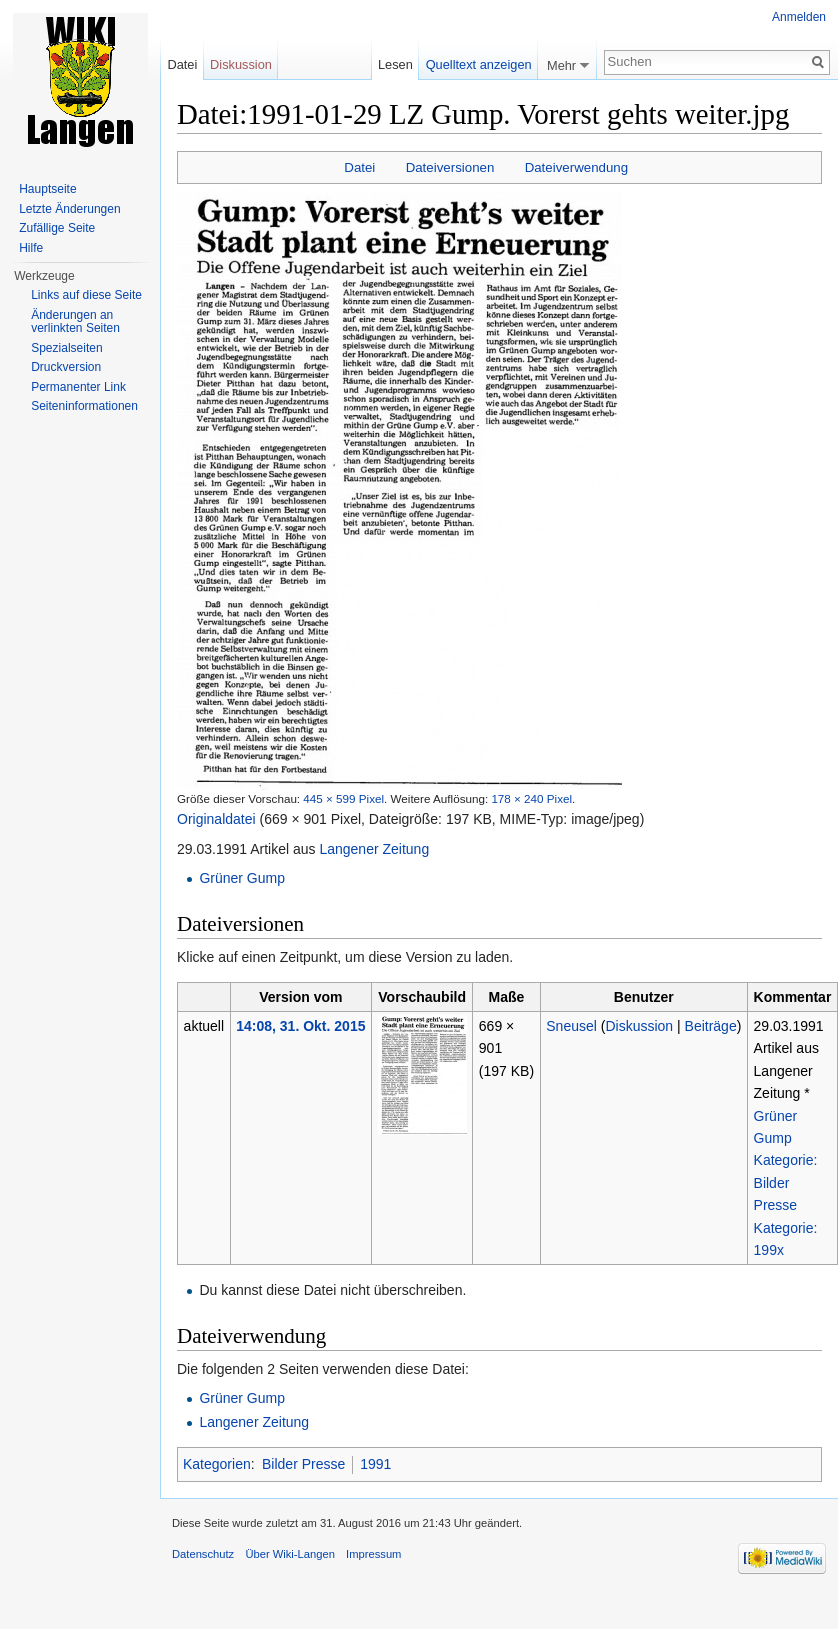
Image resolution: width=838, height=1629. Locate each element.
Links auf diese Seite (86, 295)
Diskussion (639, 1026)
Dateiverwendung (577, 167)
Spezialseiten (66, 348)
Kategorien (217, 1464)
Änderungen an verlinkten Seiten (75, 322)
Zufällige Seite (57, 228)
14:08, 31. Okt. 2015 (300, 1026)
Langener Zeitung (374, 849)
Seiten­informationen (84, 406)
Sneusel (571, 1026)
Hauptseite (47, 189)
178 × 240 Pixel (531, 798)
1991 (375, 1464)
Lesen (395, 64)
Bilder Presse (303, 1464)
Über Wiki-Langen (290, 1554)
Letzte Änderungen (69, 209)
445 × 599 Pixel (343, 798)
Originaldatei (216, 819)
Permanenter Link (78, 387)
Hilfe (31, 248)
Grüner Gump (242, 878)
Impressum (373, 1554)
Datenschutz (203, 1554)
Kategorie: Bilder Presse (786, 1182)
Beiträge (711, 1026)
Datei (359, 167)
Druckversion (66, 367)
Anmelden (799, 17)
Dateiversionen (450, 167)
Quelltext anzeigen (479, 64)
